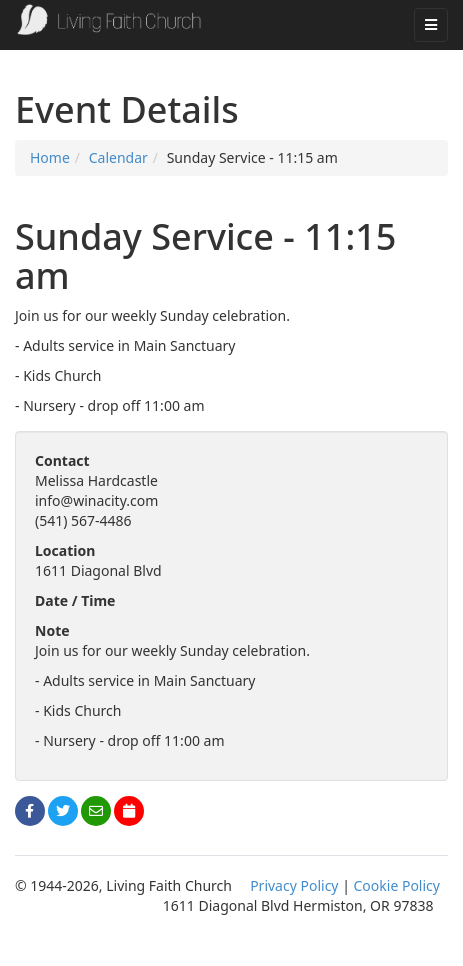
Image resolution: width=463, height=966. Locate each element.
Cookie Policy (397, 885)
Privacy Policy (294, 885)
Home (50, 157)
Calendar (118, 157)
